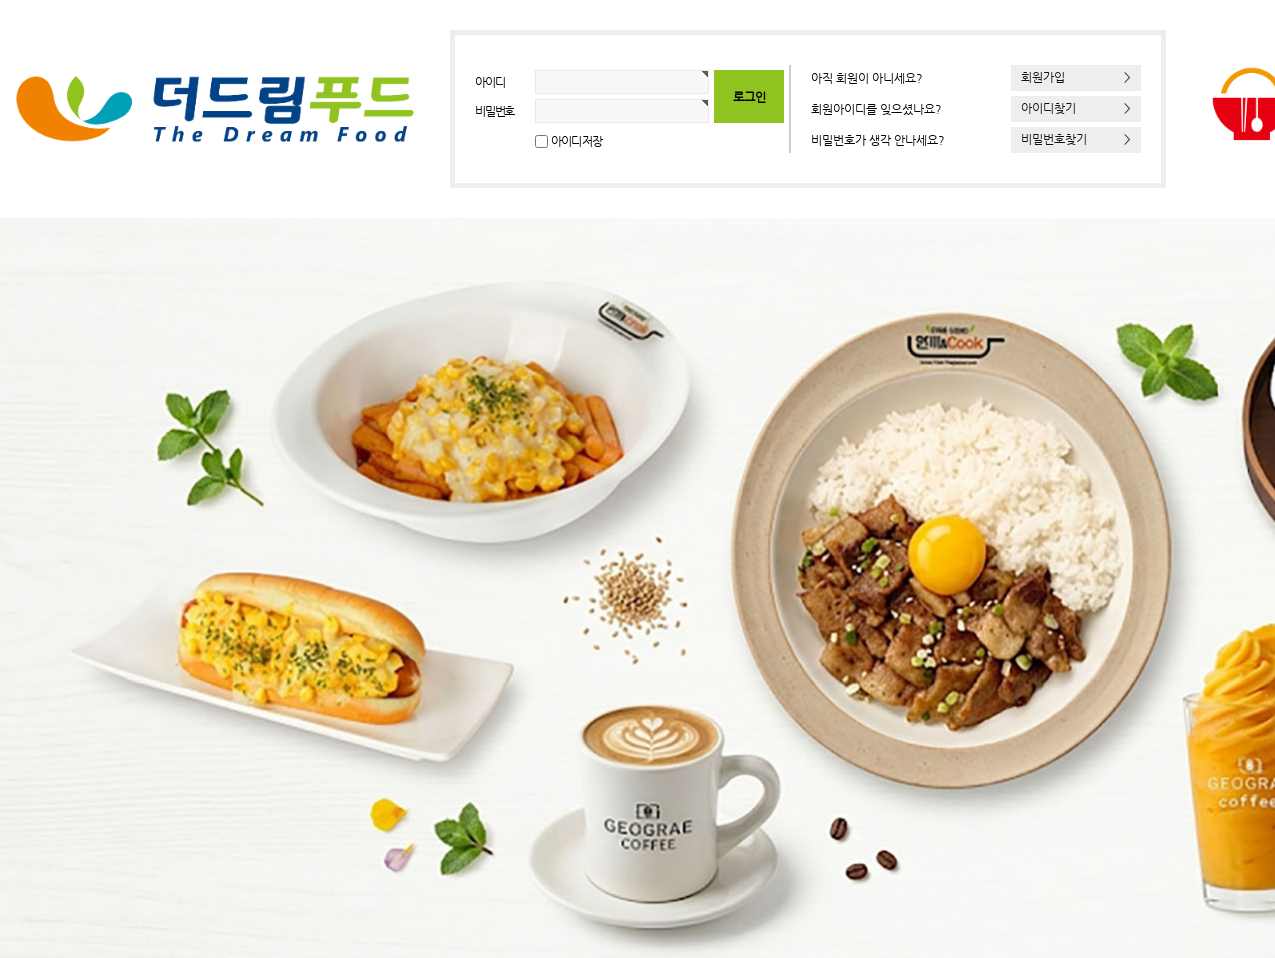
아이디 (489, 82)
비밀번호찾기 (1076, 139)
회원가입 (1076, 77)
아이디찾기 (1076, 108)
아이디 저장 (576, 141)
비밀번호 (494, 111)
